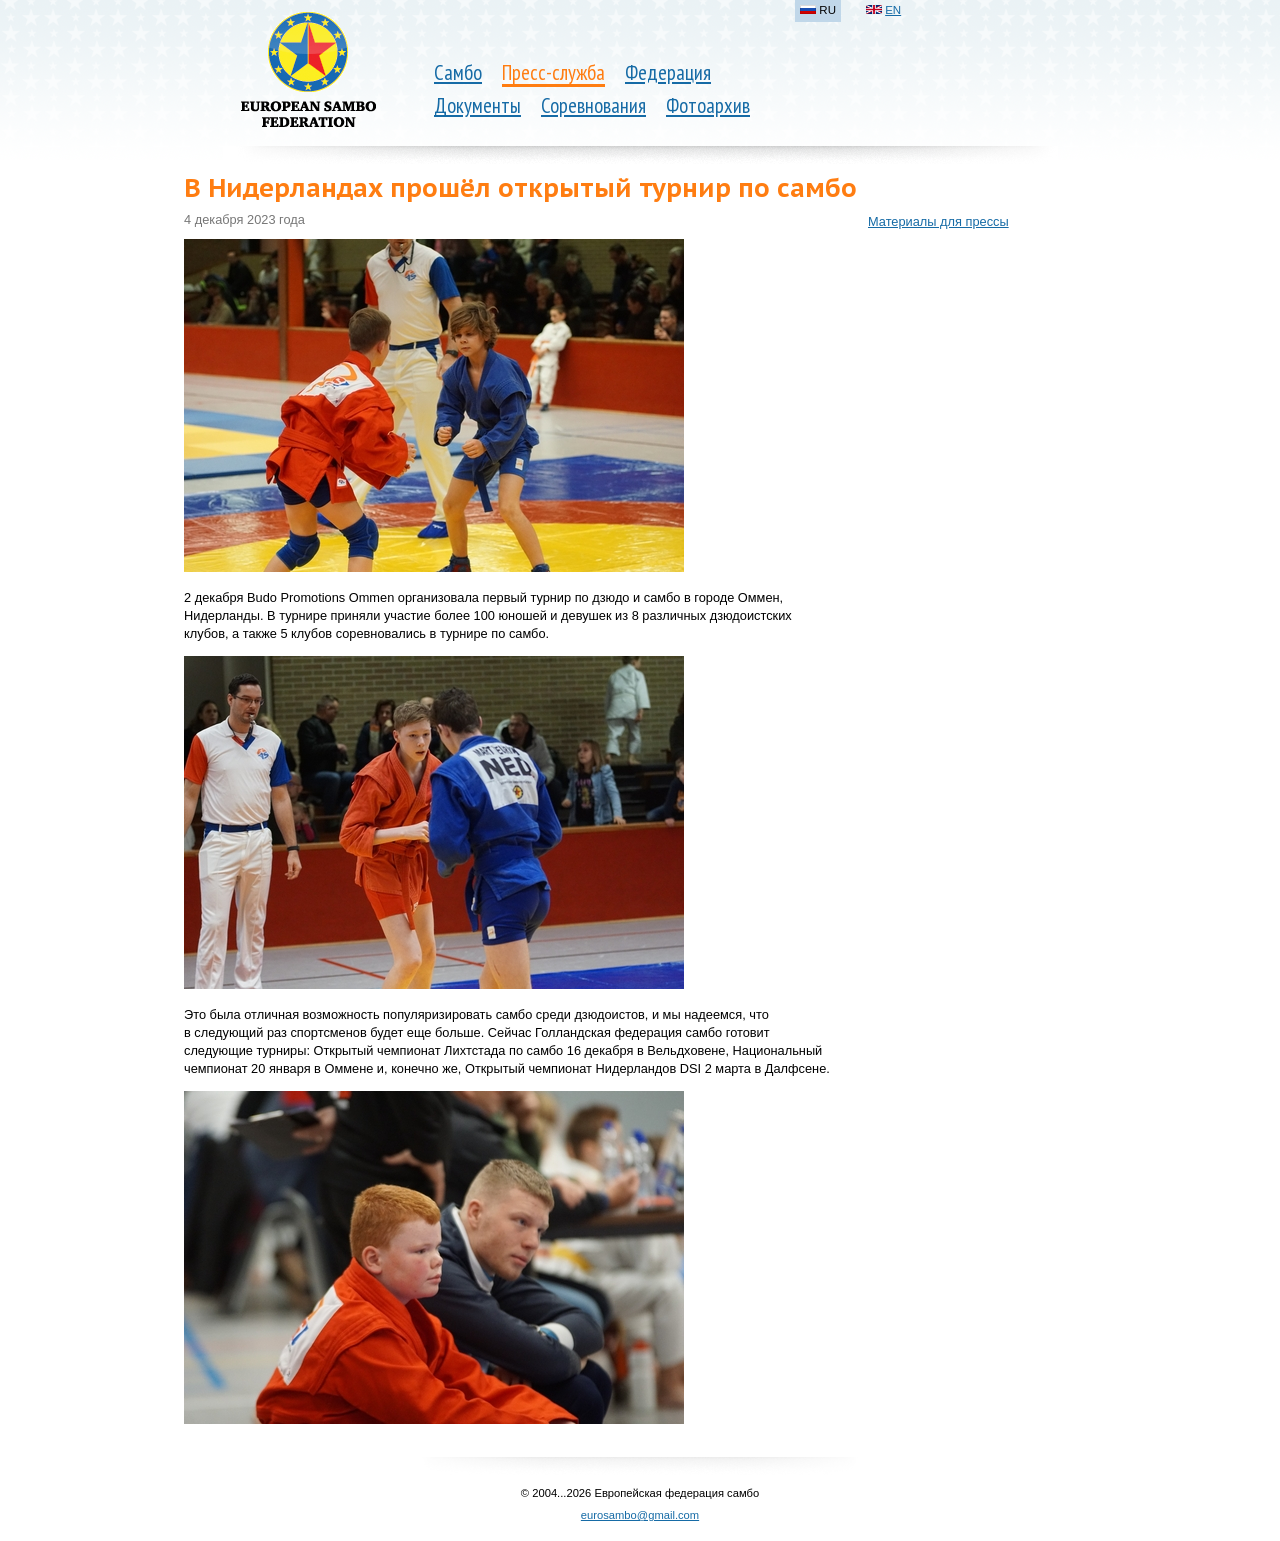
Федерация (668, 72)
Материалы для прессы (938, 221)
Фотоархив (708, 105)
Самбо (458, 72)
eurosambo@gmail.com (640, 1515)
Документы (477, 105)
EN (893, 10)
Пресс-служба (553, 72)
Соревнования (593, 105)
